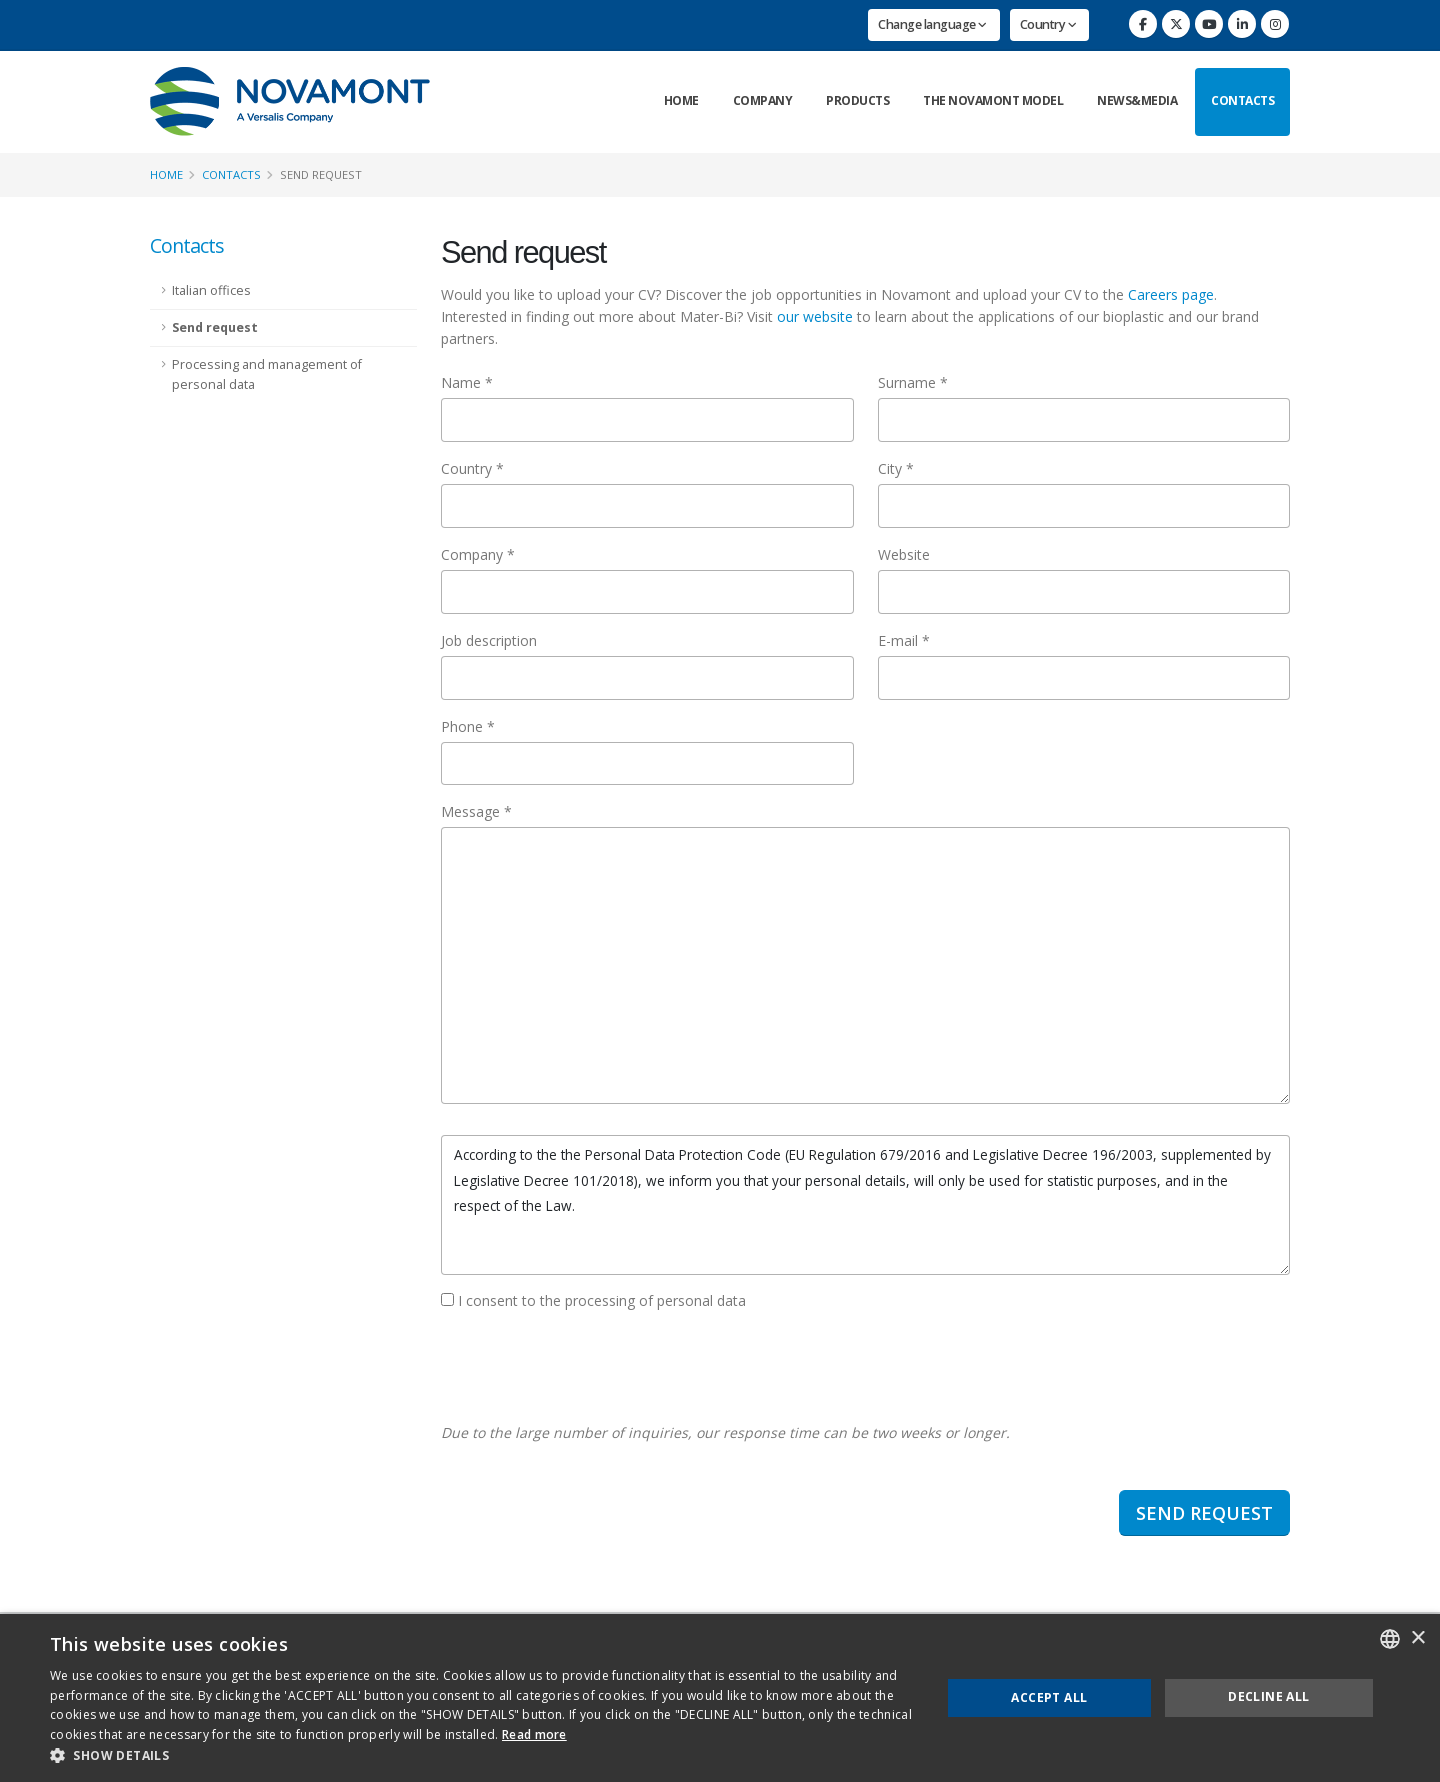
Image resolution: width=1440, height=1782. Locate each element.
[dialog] (720, 1698)
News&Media (1137, 100)
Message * (476, 811)
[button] (482, 1756)
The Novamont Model (993, 100)
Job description (489, 640)
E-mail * (904, 640)
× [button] (1417, 1638)
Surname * (913, 382)
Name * (467, 382)
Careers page (1171, 294)
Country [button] (1048, 24)
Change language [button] (932, 24)
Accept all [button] (1049, 1697)
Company (763, 100)
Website (904, 554)
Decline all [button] (1268, 1696)
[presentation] (593, 1367)
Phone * (468, 726)
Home (681, 100)
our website (815, 316)
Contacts (1242, 100)
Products (857, 100)
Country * (472, 468)
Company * (478, 554)
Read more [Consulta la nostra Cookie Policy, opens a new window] (534, 1734)
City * (896, 468)
